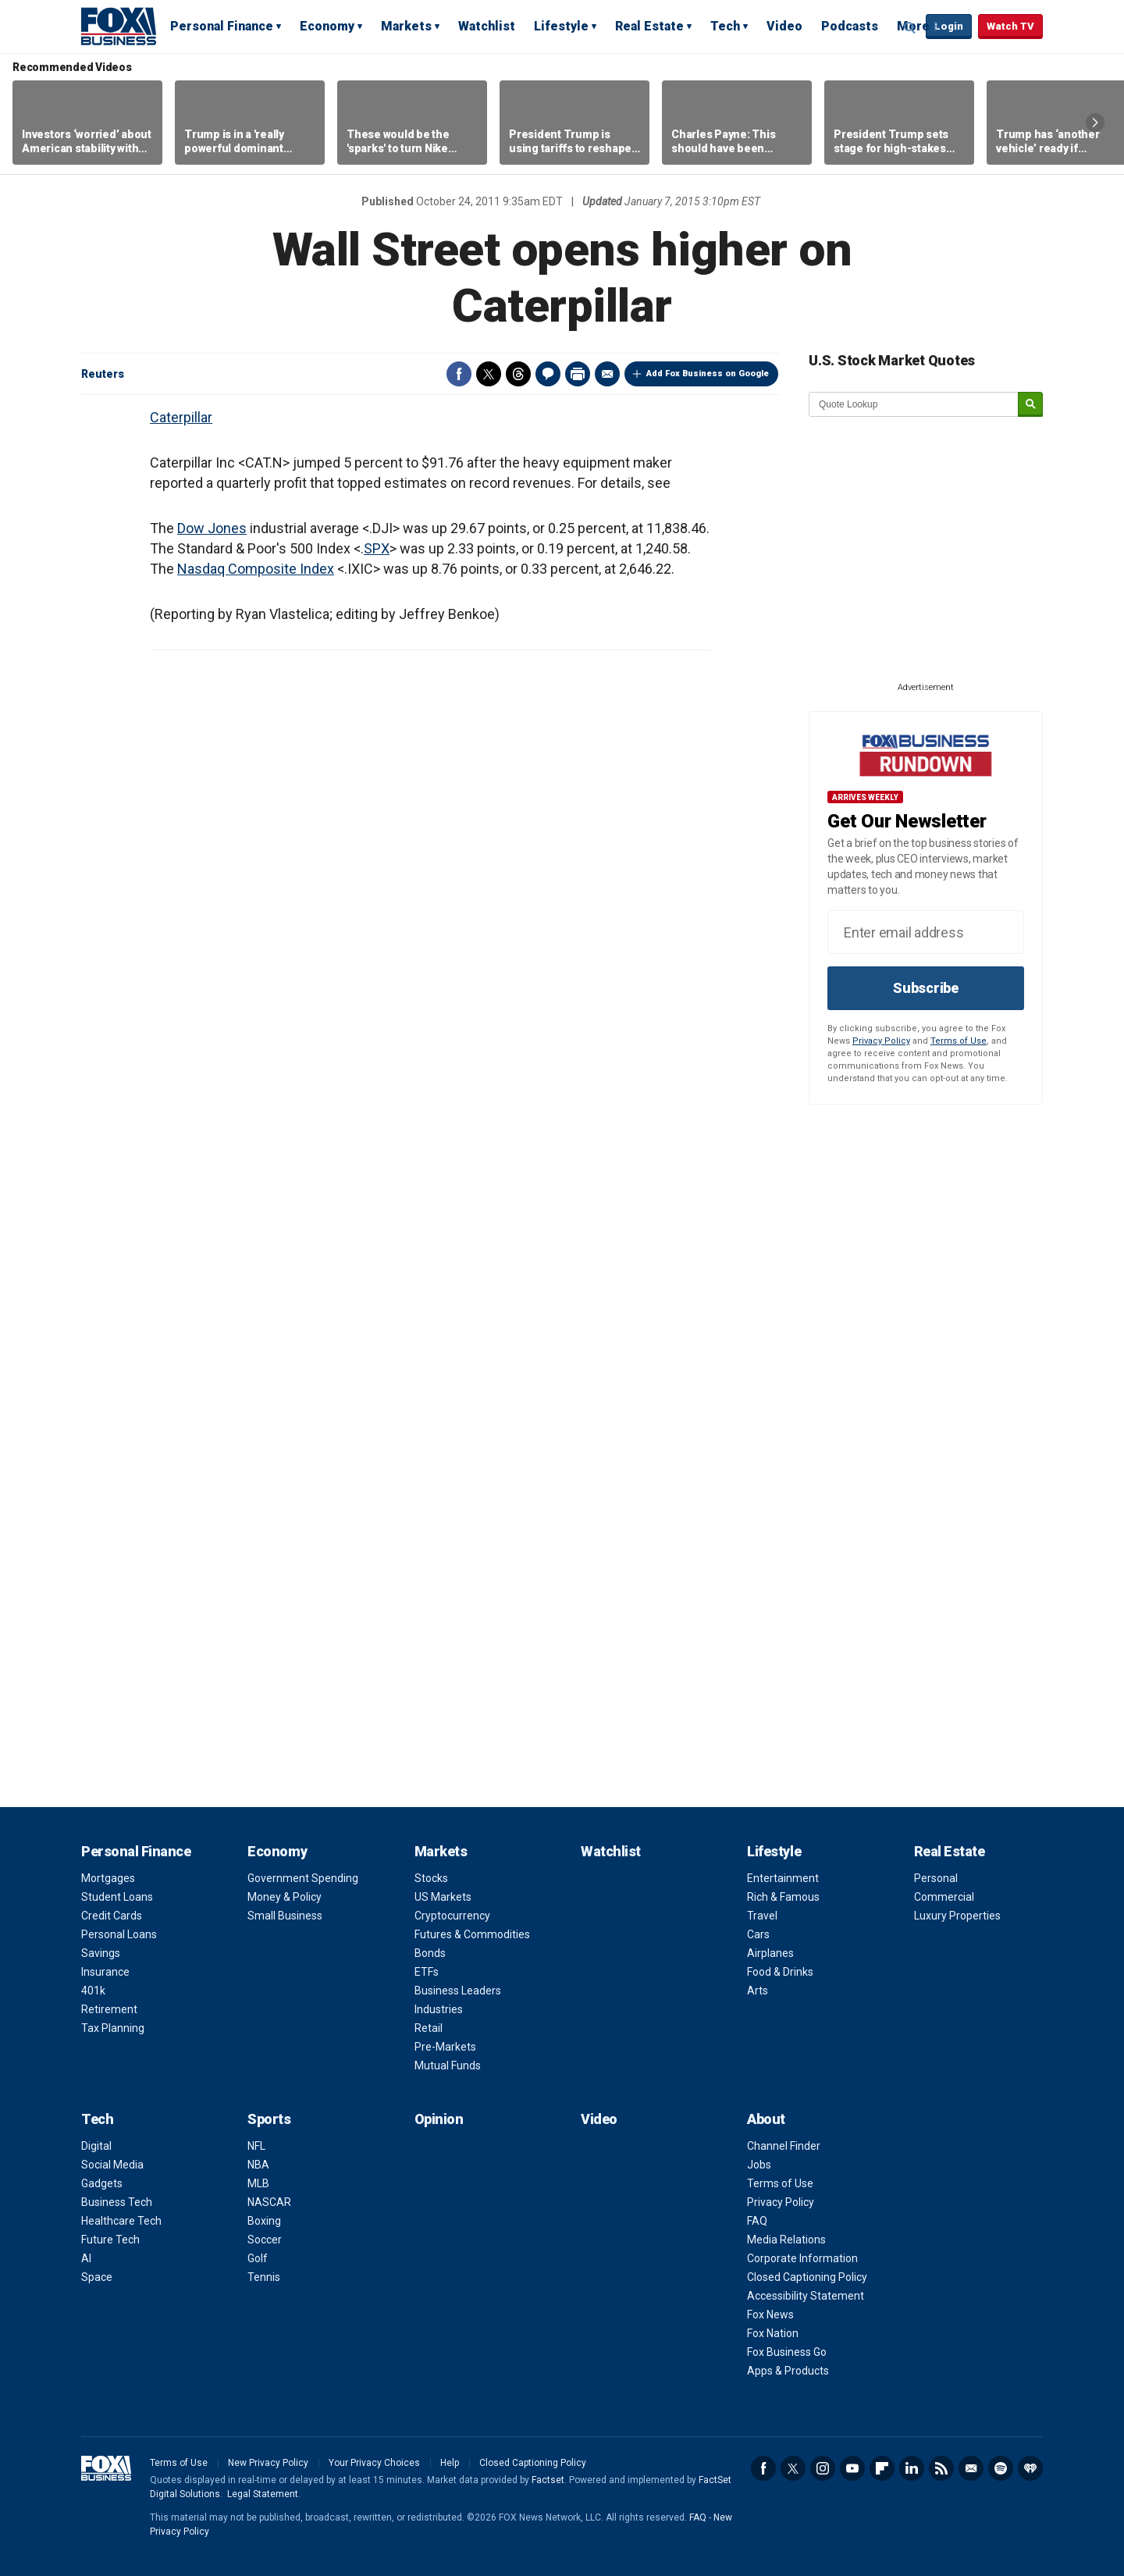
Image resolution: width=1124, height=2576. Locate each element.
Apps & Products (788, 2370)
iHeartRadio (1030, 2468)
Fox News (770, 2314)
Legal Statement (262, 2494)
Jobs (759, 2164)
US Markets (442, 1897)
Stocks (431, 1878)
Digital (96, 2146)
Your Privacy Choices (374, 2462)
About (766, 2119)
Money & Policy (284, 1897)
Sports (268, 2119)
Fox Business (118, 25)
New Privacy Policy (268, 2462)
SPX (376, 548)
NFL (256, 2146)
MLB (258, 2183)
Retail (428, 2028)
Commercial (944, 1897)
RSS (941, 2468)
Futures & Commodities (472, 1934)
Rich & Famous (783, 1897)
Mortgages (108, 1878)
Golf (257, 2258)
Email (607, 373)
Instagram (822, 2468)
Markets (406, 26)
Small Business (284, 1915)
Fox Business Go (787, 2352)
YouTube (852, 2468)
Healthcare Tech (121, 2221)
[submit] (1030, 405)
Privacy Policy (881, 1041)
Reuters (102, 374)
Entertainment (783, 1878)
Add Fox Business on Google (707, 373)
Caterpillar (181, 417)
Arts (757, 1990)
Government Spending (302, 1878)
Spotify (1000, 2468)
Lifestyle (561, 26)
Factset (548, 2480)
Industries (438, 2009)
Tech (725, 26)
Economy (327, 26)
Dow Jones (212, 528)
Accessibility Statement (805, 2296)
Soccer (264, 2239)
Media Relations (786, 2239)
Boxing (264, 2221)
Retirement (109, 2009)
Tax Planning (112, 2028)
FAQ (757, 2221)
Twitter (488, 373)
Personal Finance (221, 26)
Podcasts (849, 26)
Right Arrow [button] (1095, 122)
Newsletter (971, 2468)
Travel (762, 1915)
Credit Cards (111, 1915)
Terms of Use (958, 1041)
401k (93, 1990)
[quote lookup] (914, 404)
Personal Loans (119, 1934)
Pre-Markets (445, 2047)
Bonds (430, 1953)
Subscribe (926, 988)
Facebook (458, 373)
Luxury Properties (957, 1915)
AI (86, 2258)
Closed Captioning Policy (807, 2277)
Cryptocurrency (452, 1915)
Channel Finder (783, 2146)
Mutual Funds (447, 2065)
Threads (518, 373)
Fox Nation (773, 2333)
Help (449, 2462)
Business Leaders (457, 1990)
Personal (936, 1878)
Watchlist (486, 26)
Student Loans (117, 1897)
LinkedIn (911, 2468)
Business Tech (116, 2202)
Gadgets (102, 2183)
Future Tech (110, 2239)
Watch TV (1010, 26)
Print (577, 373)
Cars (758, 1934)
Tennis (263, 2277)
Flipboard (882, 2468)
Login (948, 26)
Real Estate (649, 26)
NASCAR (269, 2202)
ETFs (426, 1972)
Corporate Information (802, 2258)
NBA (258, 2164)
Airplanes (770, 1953)
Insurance (105, 1972)
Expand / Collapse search (910, 27)
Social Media (112, 2164)
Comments (547, 373)
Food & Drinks (780, 1972)
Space (96, 2277)
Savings (100, 1953)
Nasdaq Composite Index (255, 568)
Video (784, 26)
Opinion (439, 2119)
